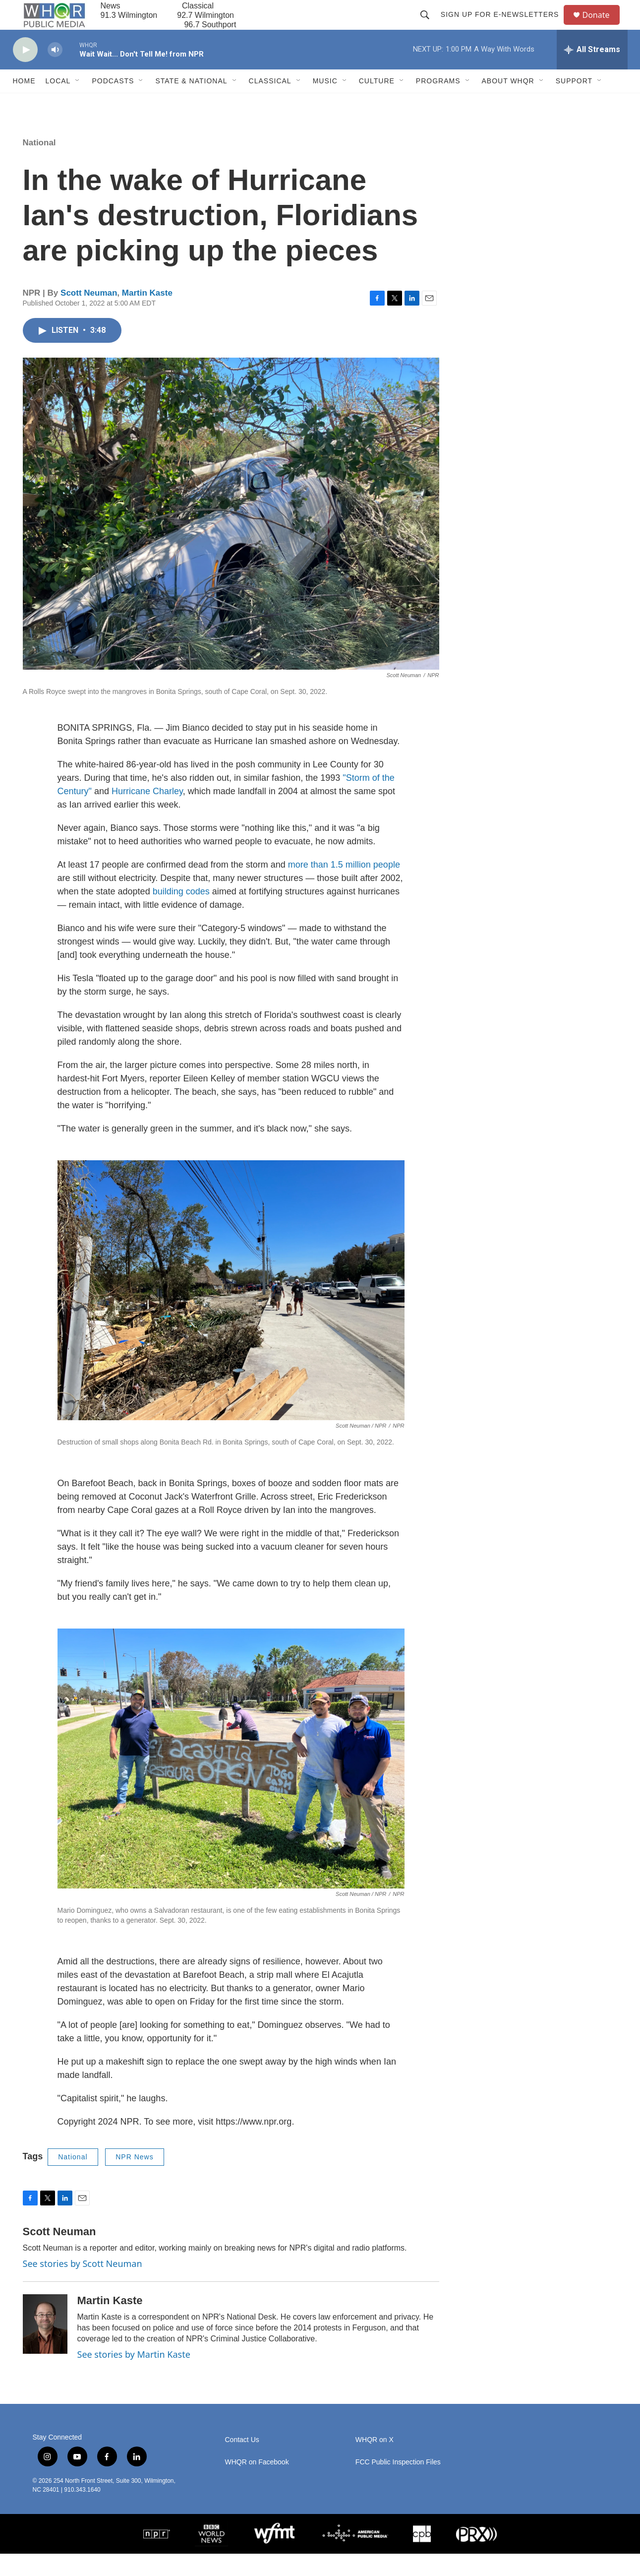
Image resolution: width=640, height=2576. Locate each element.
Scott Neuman (88, 315)
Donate (602, 26)
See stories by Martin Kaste (133, 2377)
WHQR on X (374, 2462)
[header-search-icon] (429, 25)
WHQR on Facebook (257, 2484)
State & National (191, 103)
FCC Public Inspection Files (398, 2484)
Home (24, 103)
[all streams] (592, 72)
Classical (270, 103)
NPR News (134, 2179)
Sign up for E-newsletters (504, 26)
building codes (181, 914)
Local (58, 103)
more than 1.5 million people (344, 887)
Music (325, 103)
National (39, 165)
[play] (25, 72)
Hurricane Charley (147, 813)
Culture (377, 103)
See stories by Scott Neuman (82, 2286)
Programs (438, 103)
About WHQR (508, 103)
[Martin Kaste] (45, 2346)
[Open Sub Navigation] (78, 103)
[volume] (55, 72)
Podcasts (113, 103)
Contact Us (242, 2462)
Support (574, 103)
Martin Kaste (147, 315)
